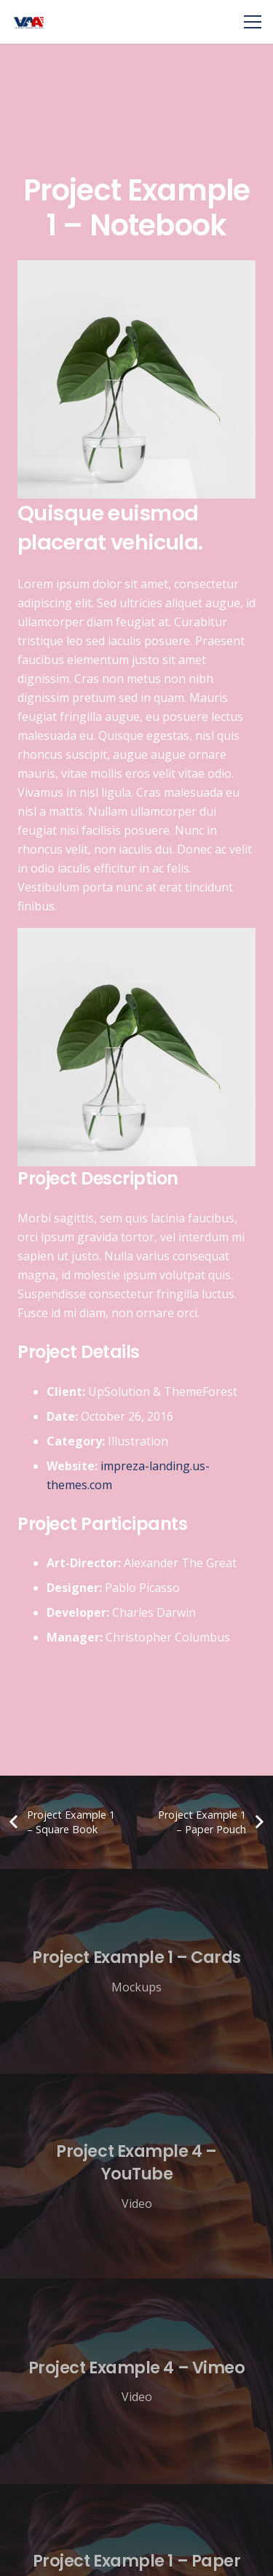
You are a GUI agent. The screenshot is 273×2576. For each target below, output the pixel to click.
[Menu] (252, 22)
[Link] (29, 21)
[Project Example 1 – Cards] (136, 1971)
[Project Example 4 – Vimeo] (136, 2381)
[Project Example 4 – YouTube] (136, 2176)
